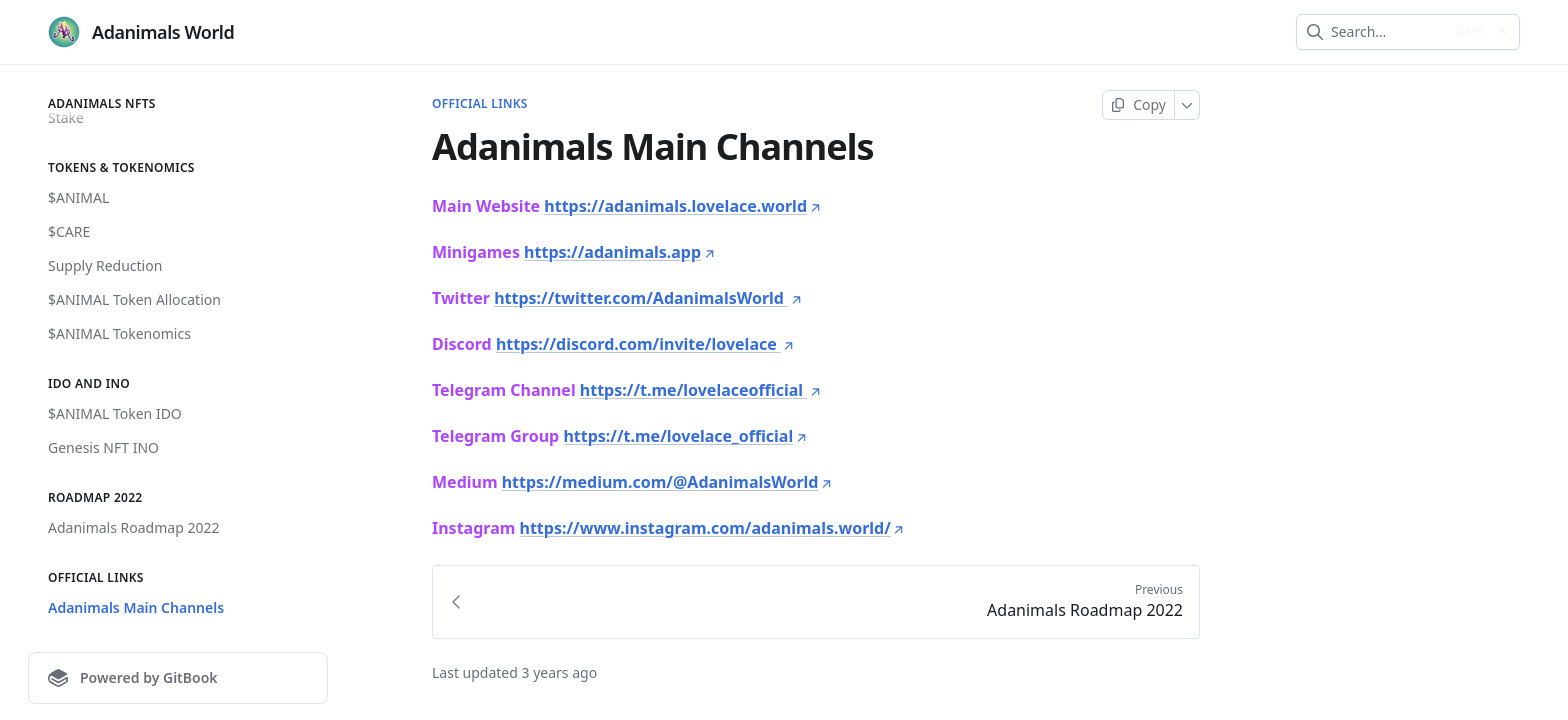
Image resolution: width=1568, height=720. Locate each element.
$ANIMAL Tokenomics (119, 333)
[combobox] (1387, 32)
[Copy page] (1138, 105)
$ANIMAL (78, 197)
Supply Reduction (105, 265)
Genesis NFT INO (103, 447)
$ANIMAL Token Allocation (134, 299)
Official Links (480, 104)
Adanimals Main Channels (136, 607)
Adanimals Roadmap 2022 (133, 527)
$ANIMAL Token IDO (115, 413)
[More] (1187, 105)
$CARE (69, 231)
